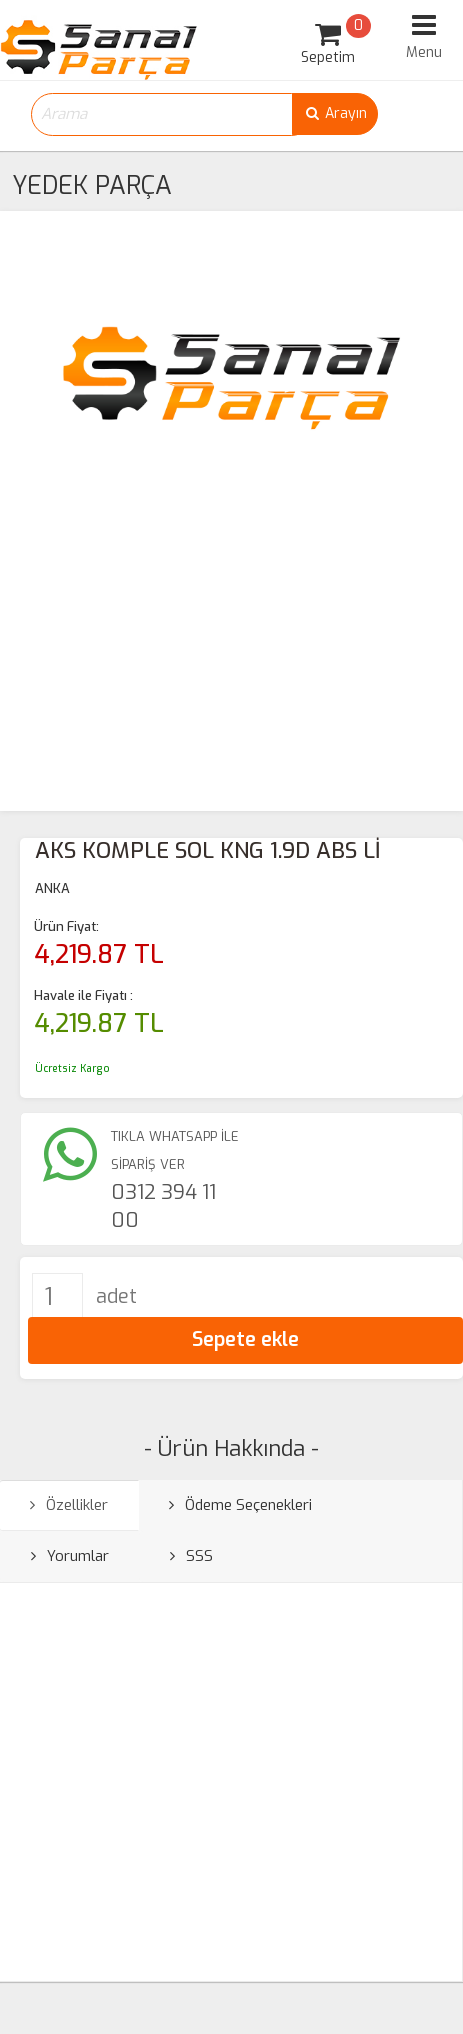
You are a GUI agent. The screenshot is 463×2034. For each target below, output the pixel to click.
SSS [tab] (191, 1556)
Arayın (335, 113)
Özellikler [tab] (69, 1505)
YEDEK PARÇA (92, 185)
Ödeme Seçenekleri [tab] (240, 1505)
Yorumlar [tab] (70, 1556)
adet (116, 1296)
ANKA (52, 888)
